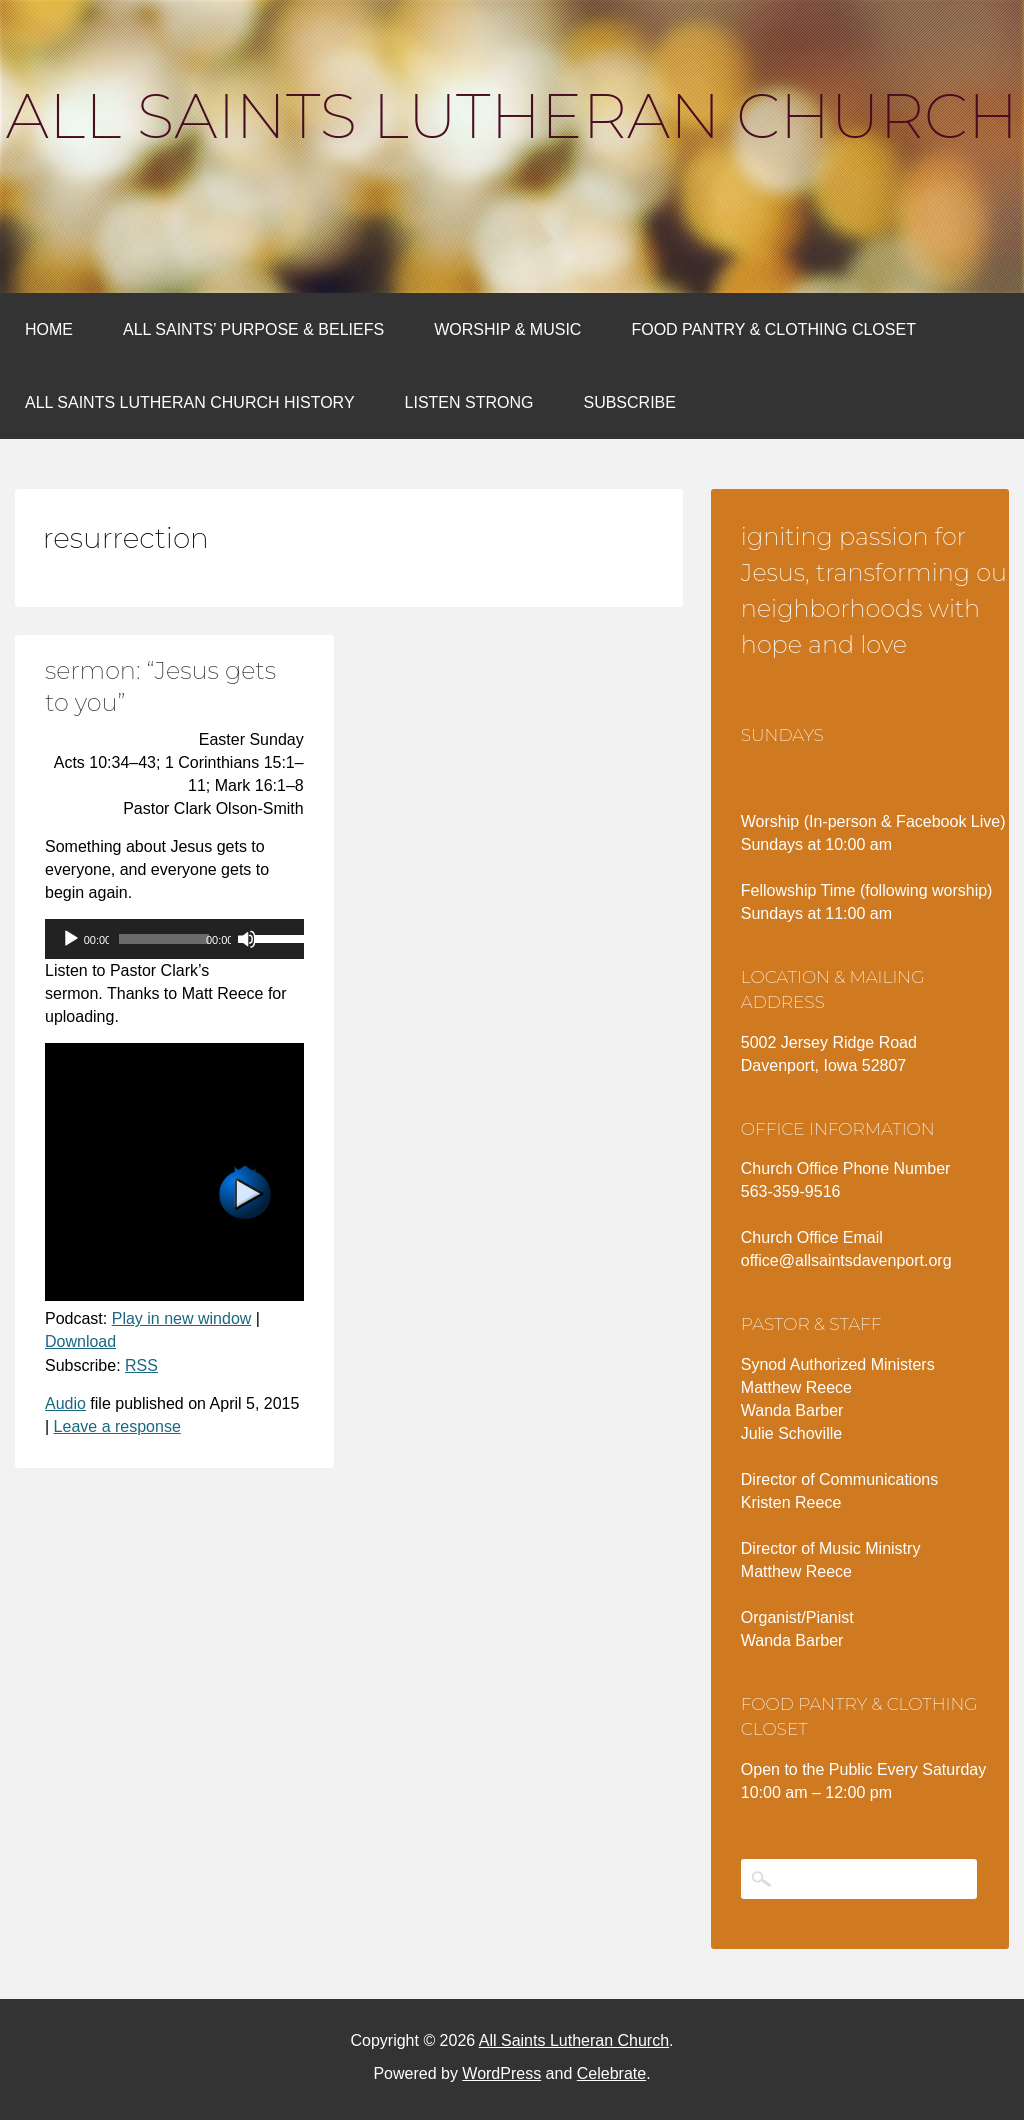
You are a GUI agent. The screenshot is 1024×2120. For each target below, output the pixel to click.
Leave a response (117, 1426)
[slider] (164, 939)
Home (49, 329)
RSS (141, 1365)
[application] (174, 939)
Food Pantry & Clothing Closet (773, 329)
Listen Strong (469, 402)
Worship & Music (507, 329)
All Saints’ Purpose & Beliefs (253, 329)
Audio (65, 1403)
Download (80, 1341)
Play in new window (182, 1318)
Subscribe (629, 402)
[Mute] (247, 939)
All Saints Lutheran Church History (190, 402)
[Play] (71, 939)
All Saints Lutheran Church (512, 116)
